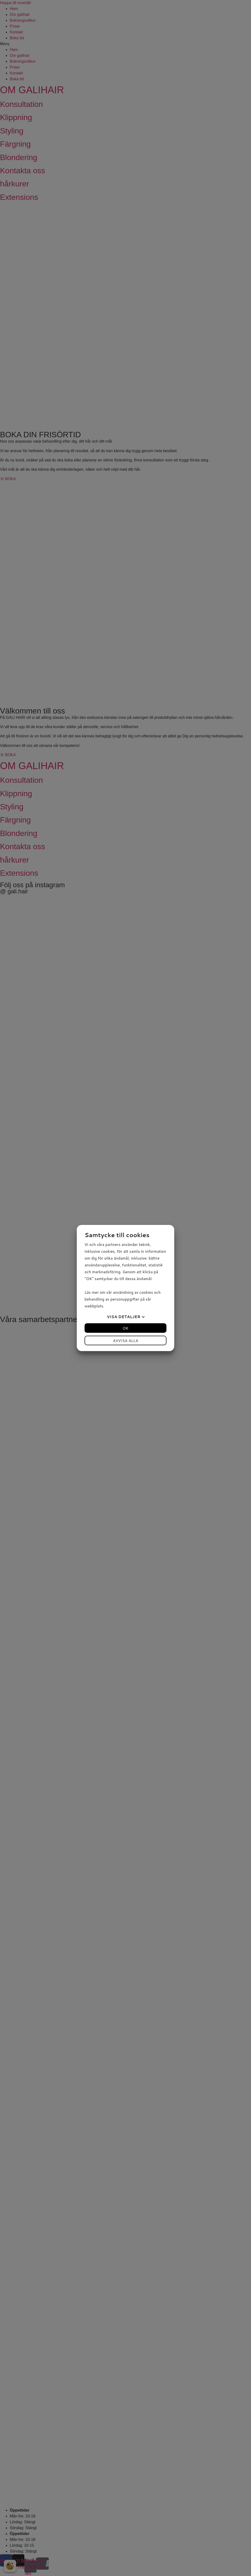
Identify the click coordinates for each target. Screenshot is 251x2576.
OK (125, 1328)
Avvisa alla (125, 1340)
